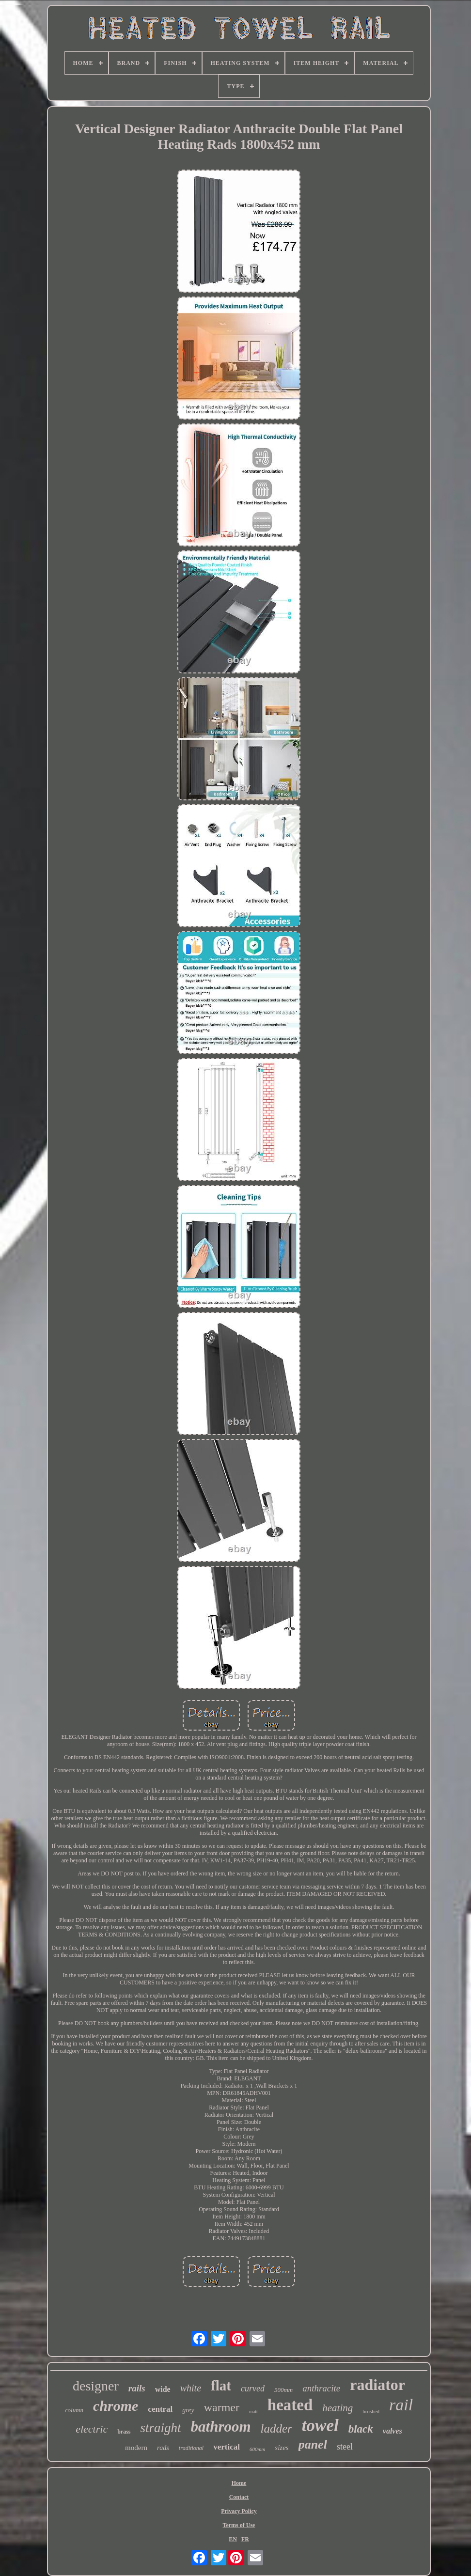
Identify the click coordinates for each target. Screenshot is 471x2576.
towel (320, 2425)
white (190, 2388)
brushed (370, 2411)
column (74, 2410)
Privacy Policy (239, 2511)
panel (312, 2444)
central (160, 2409)
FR (245, 2539)
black (360, 2429)
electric (92, 2429)
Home (239, 2483)
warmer (221, 2407)
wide (163, 2389)
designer (96, 2385)
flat (221, 2385)
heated (290, 2405)
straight (161, 2427)
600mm (257, 2449)
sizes (281, 2447)
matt (253, 2411)
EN (233, 2539)
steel (345, 2446)
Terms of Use (239, 2525)
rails (136, 2388)
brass (123, 2431)
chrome (115, 2406)
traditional (191, 2448)
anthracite (321, 2388)
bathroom (221, 2426)
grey (188, 2410)
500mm (283, 2389)
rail (401, 2405)
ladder (276, 2428)
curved (253, 2388)
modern (136, 2447)
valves (392, 2431)
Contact (239, 2497)
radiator (377, 2384)
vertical (226, 2446)
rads (163, 2447)
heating (337, 2408)
